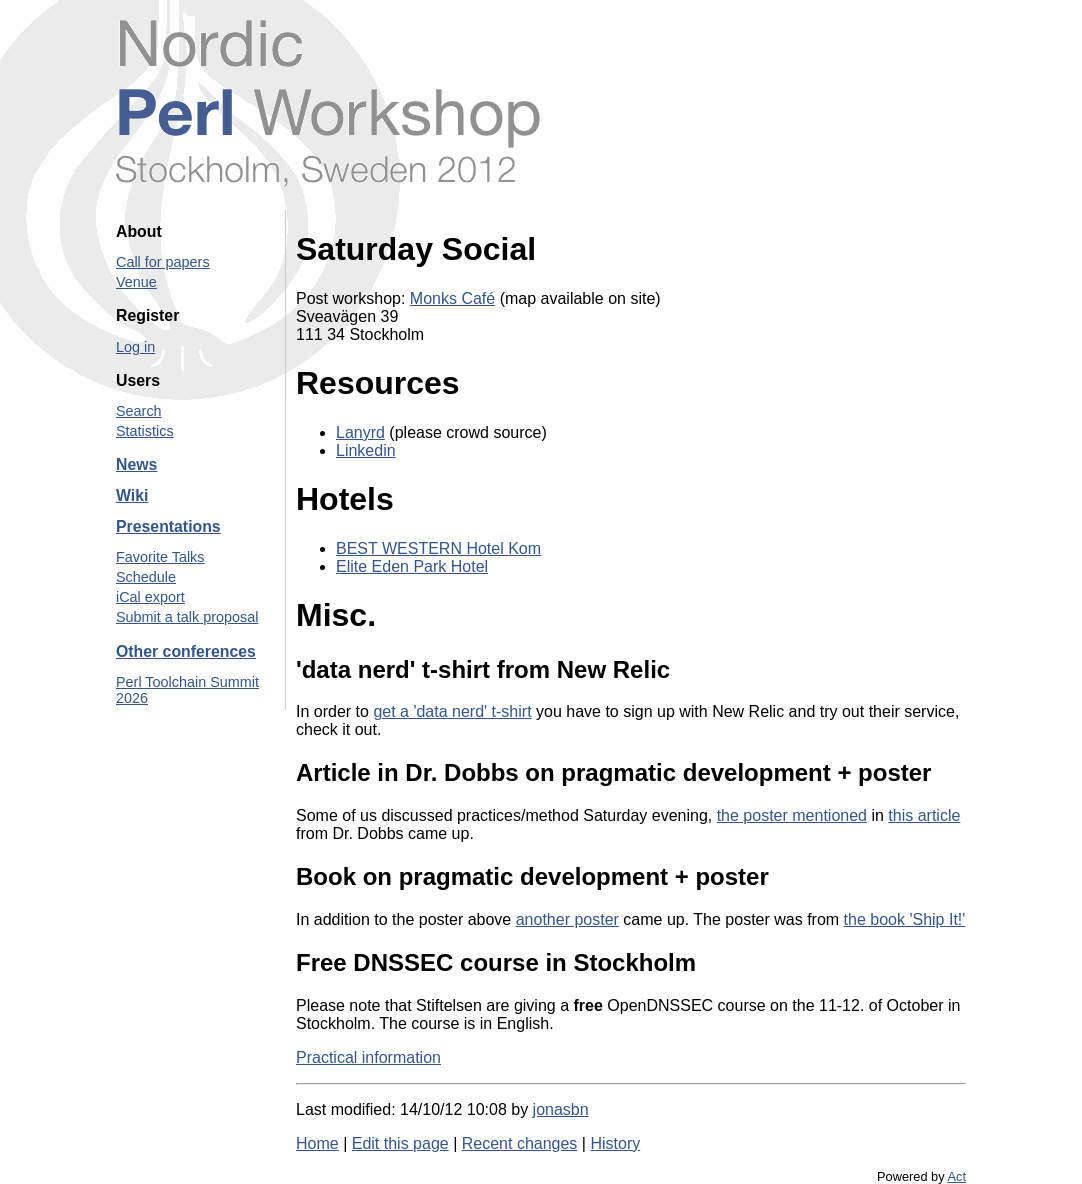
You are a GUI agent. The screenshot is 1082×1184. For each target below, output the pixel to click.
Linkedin (366, 450)
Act (957, 1176)
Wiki (132, 495)
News (136, 464)
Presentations (168, 526)
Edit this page (400, 1143)
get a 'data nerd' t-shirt (452, 711)
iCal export (150, 597)
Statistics (145, 431)
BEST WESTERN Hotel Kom (438, 548)
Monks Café (452, 298)
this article (924, 815)
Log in (135, 347)
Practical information (368, 1057)
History (615, 1143)
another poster (567, 919)
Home (317, 1143)
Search (139, 411)
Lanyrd (360, 432)
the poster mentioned (792, 815)
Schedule (146, 577)
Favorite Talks (160, 557)
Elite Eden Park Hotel (412, 566)
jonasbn (561, 1109)
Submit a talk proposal (187, 617)
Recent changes (520, 1143)
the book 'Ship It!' (905, 919)
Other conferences (186, 651)
